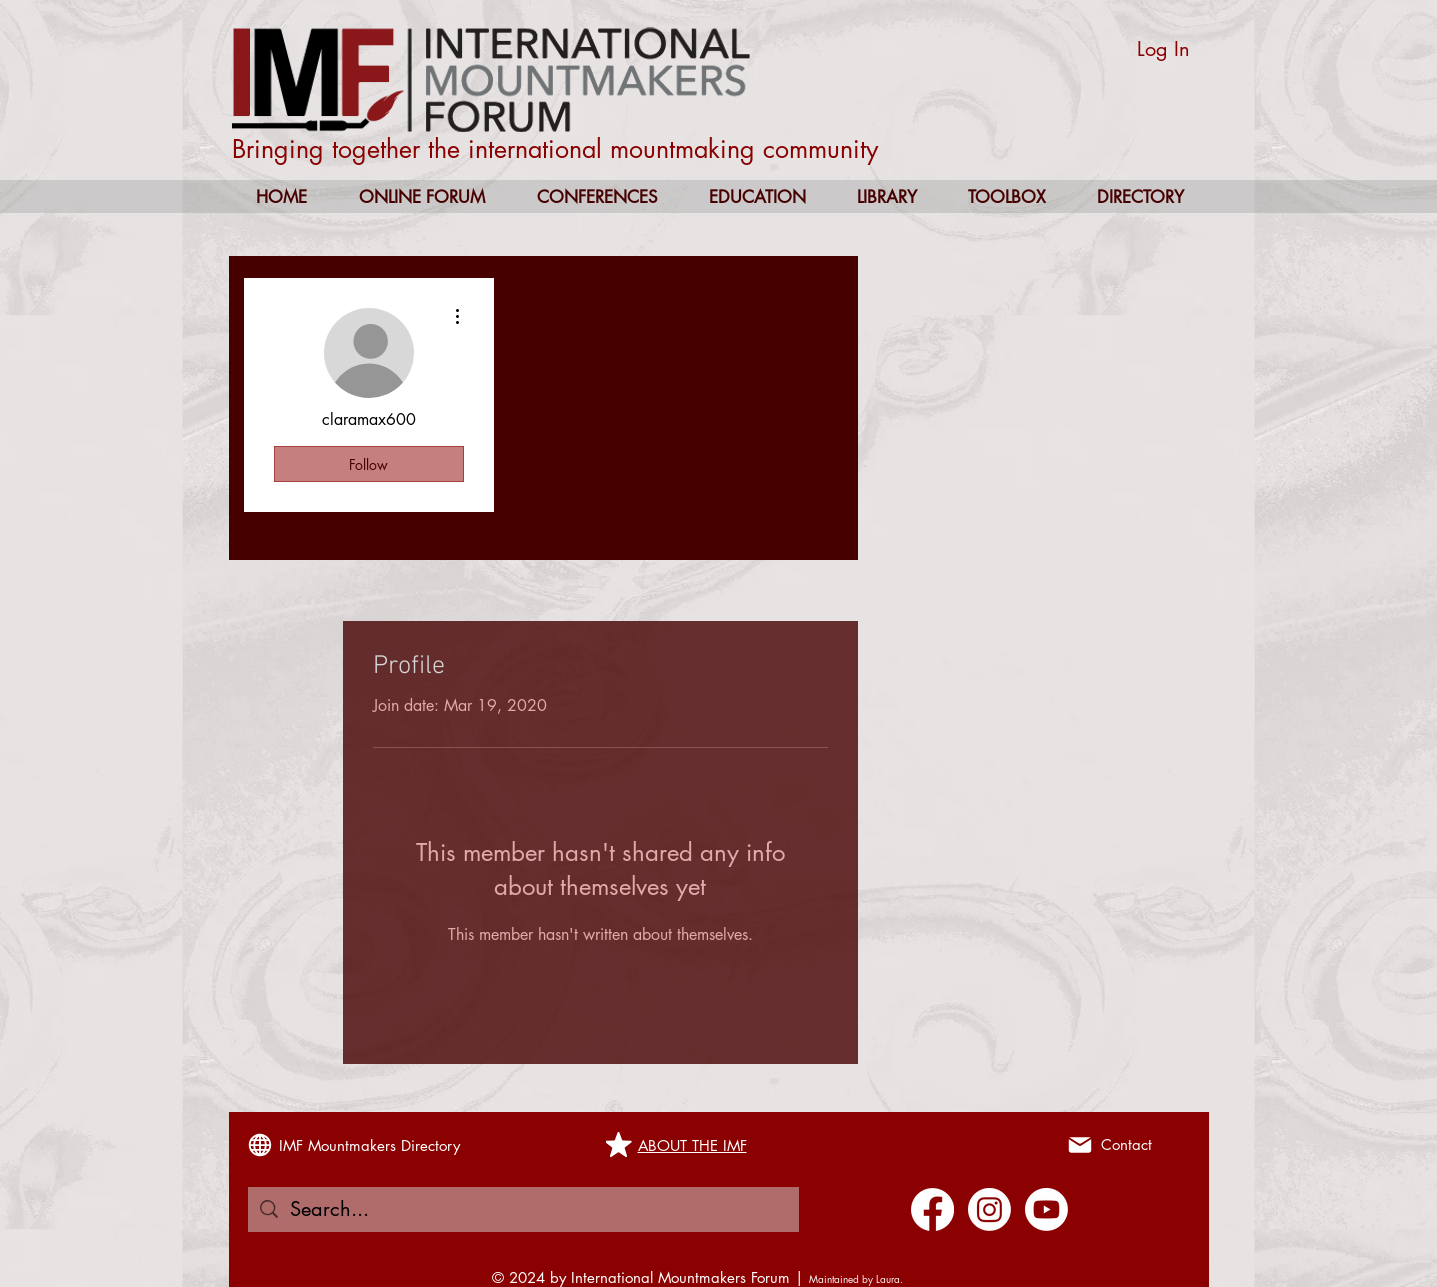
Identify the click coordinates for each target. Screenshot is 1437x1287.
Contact (1126, 1144)
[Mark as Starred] (619, 1145)
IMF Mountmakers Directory (369, 1145)
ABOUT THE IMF (692, 1145)
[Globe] (260, 1145)
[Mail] (1080, 1145)
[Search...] (523, 1209)
